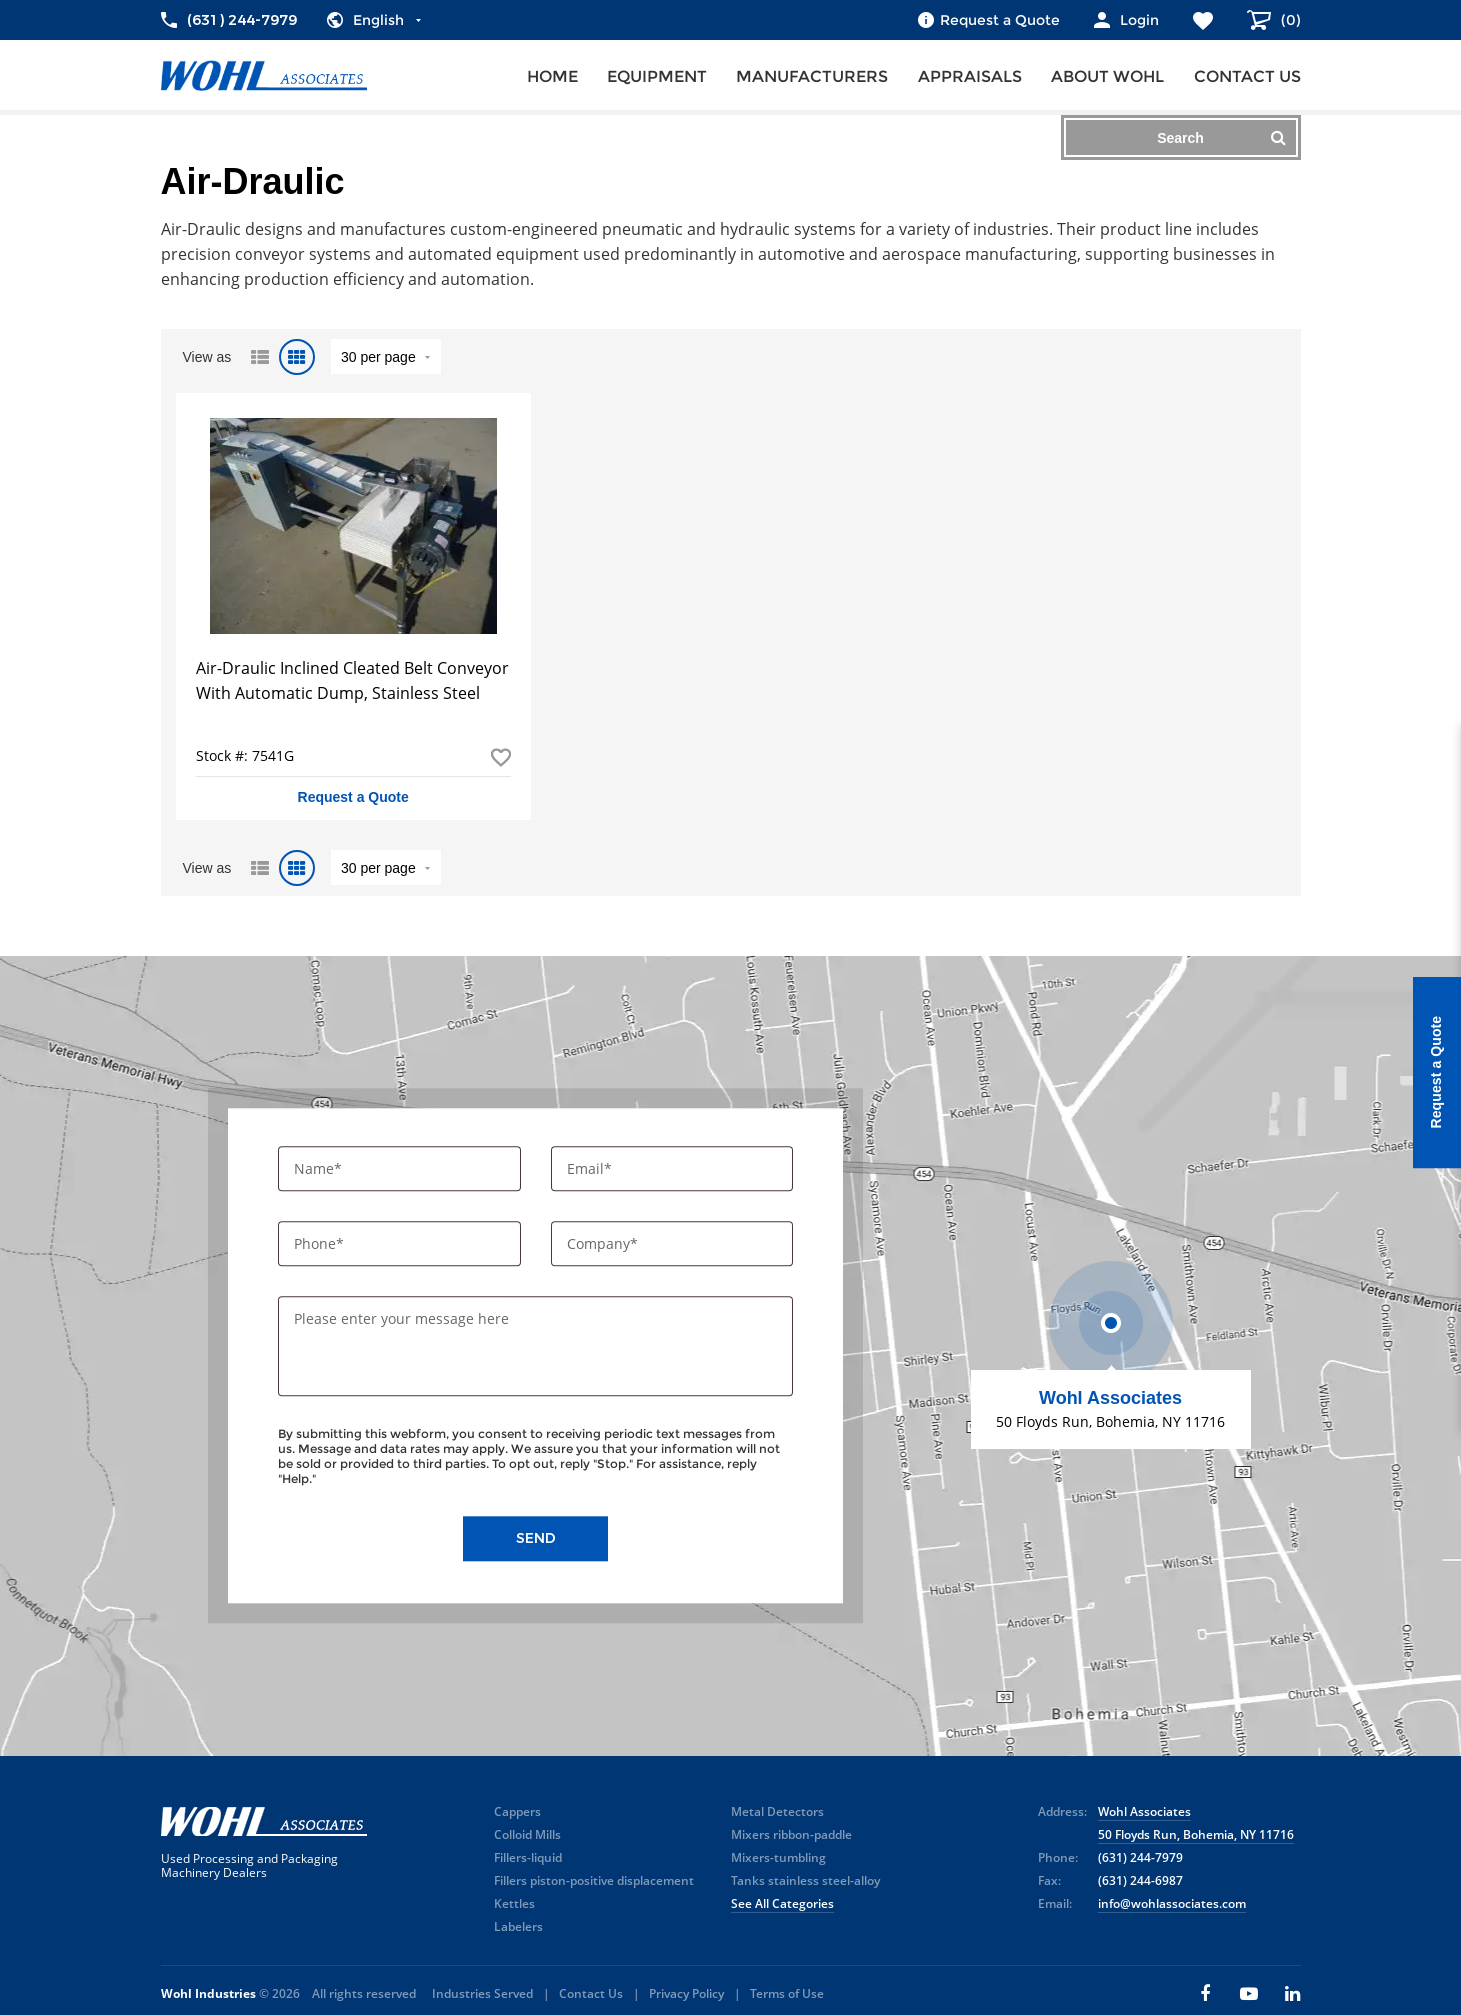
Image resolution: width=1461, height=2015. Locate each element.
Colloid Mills (527, 1834)
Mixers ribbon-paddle (791, 1834)
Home (552, 76)
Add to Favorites (501, 757)
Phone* (321, 1244)
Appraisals (970, 76)
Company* (604, 1244)
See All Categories (782, 1903)
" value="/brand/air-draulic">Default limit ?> (386, 356)
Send (536, 1539)
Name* (320, 1168)
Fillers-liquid (528, 1857)
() (1289, 20)
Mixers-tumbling (778, 1857)
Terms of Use (787, 1993)
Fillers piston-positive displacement (594, 1880)
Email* (591, 1168)
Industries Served (482, 1993)
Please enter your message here (401, 1319)
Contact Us (591, 1993)
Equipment (657, 76)
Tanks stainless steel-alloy (805, 1880)
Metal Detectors (777, 1811)
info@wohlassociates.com (1172, 1903)
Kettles (514, 1903)
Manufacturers (812, 76)
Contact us (1247, 76)
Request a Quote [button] (353, 797)
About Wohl (1107, 76)
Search (1221, 137)
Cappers (517, 1811)
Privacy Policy (686, 1993)
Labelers (518, 1926)
